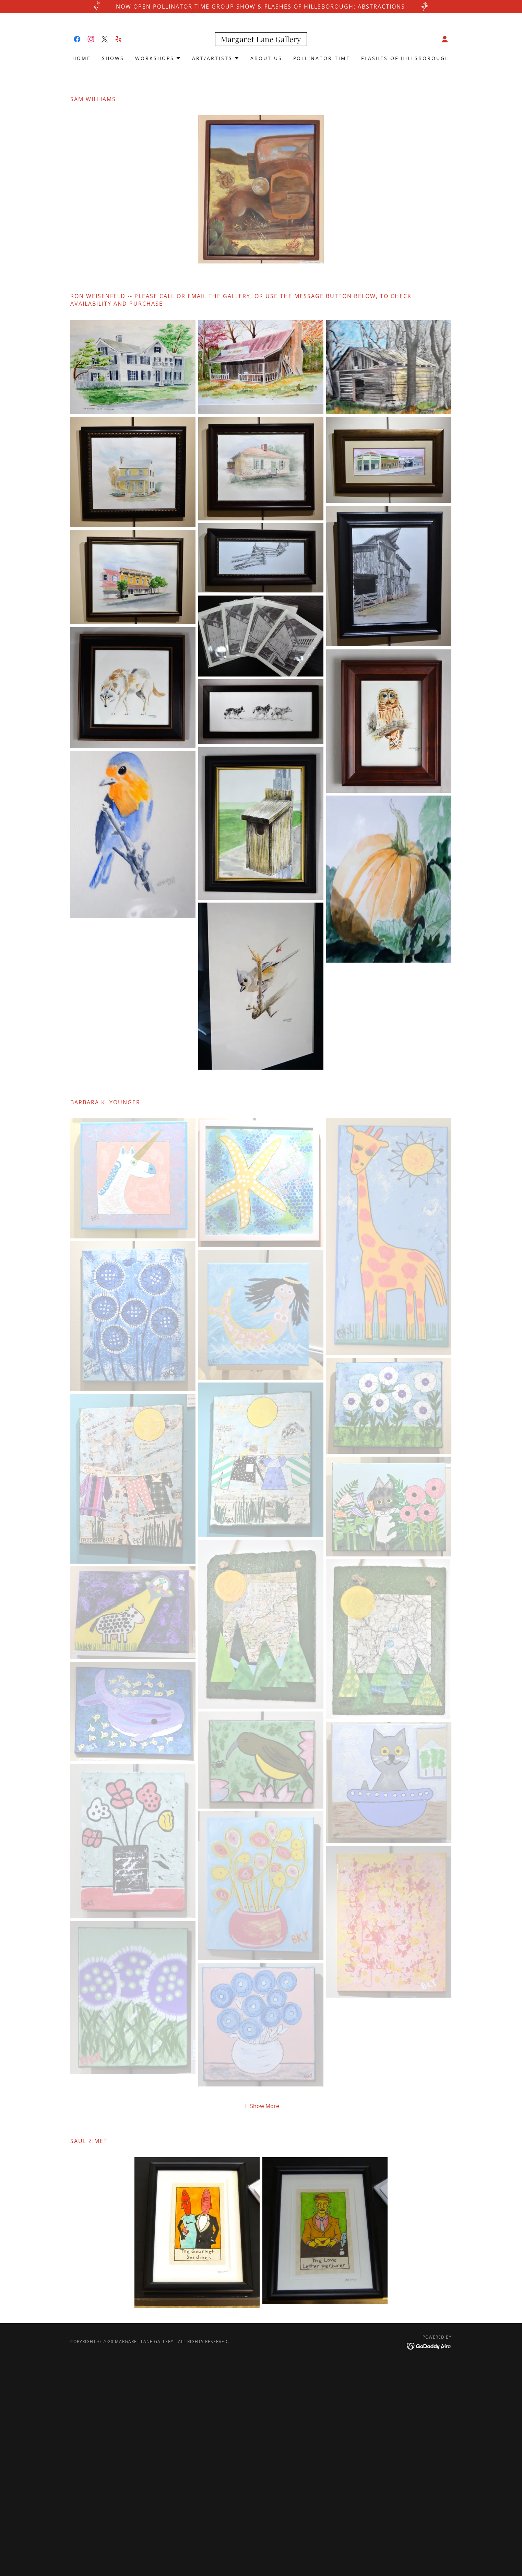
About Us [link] (266, 58)
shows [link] (113, 58)
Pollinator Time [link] (322, 58)
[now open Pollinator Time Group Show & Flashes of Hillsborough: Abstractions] (261, 6)
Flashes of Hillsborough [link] (405, 58)
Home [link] (81, 58)
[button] (445, 39)
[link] (77, 39)
